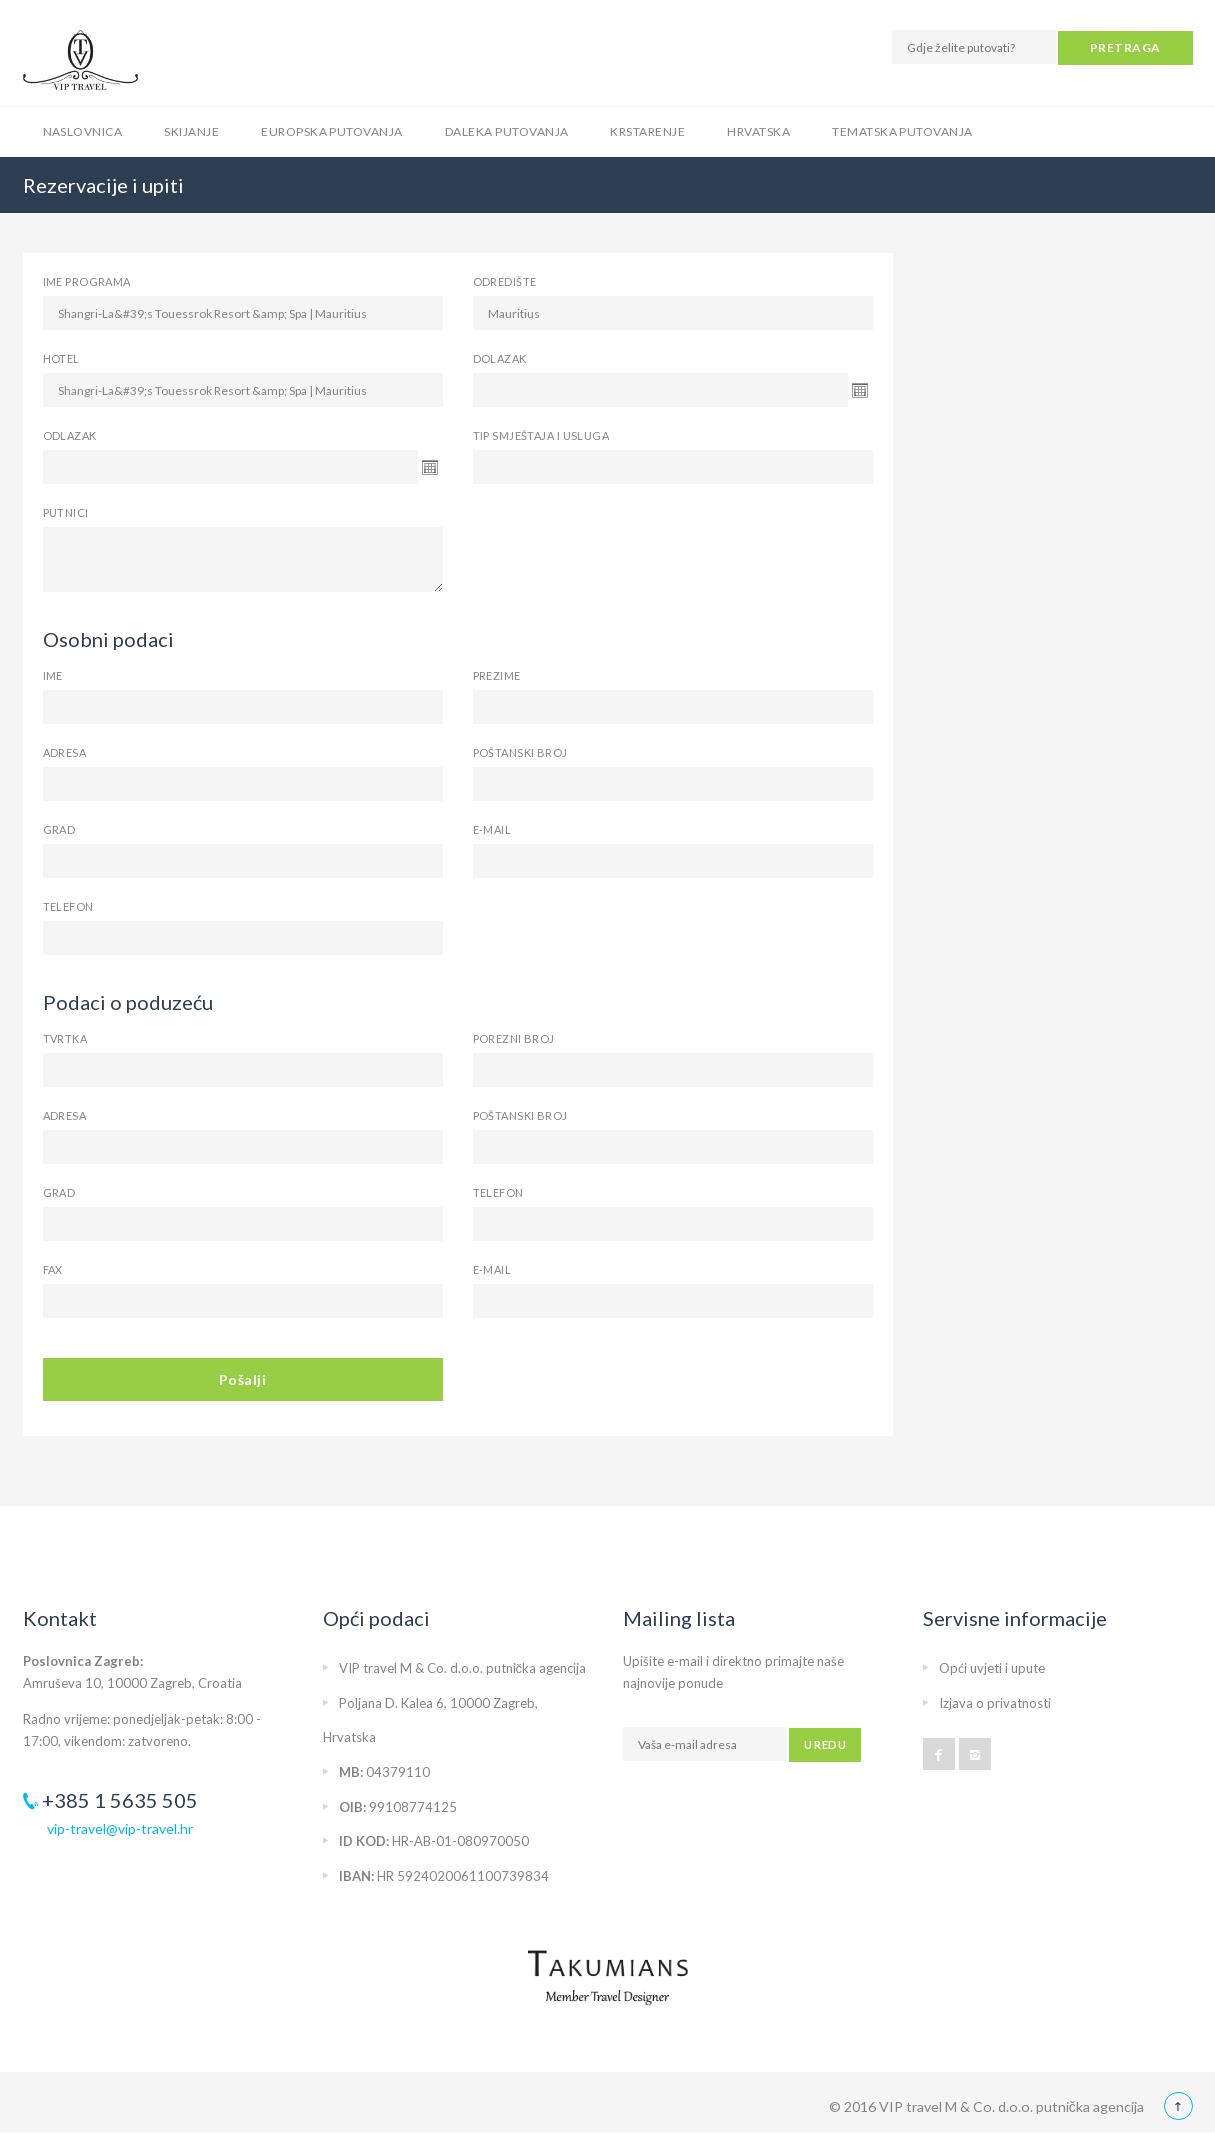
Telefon (68, 906)
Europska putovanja (332, 131)
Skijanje (191, 131)
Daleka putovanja (507, 131)
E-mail (492, 829)
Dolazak (500, 358)
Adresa (65, 752)
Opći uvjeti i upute (992, 1668)
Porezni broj (514, 1038)
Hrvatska (758, 131)
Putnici (66, 512)
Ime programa (87, 281)
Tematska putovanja (902, 131)
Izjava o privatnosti (995, 1703)
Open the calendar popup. (860, 390)
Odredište (505, 281)
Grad (59, 829)
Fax (53, 1269)
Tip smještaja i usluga (541, 435)
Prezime (497, 675)
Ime (53, 675)
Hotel (61, 358)
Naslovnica (83, 131)
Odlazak (70, 435)
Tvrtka (65, 1038)
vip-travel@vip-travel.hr (120, 1828)
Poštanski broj (520, 752)
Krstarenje (647, 131)
